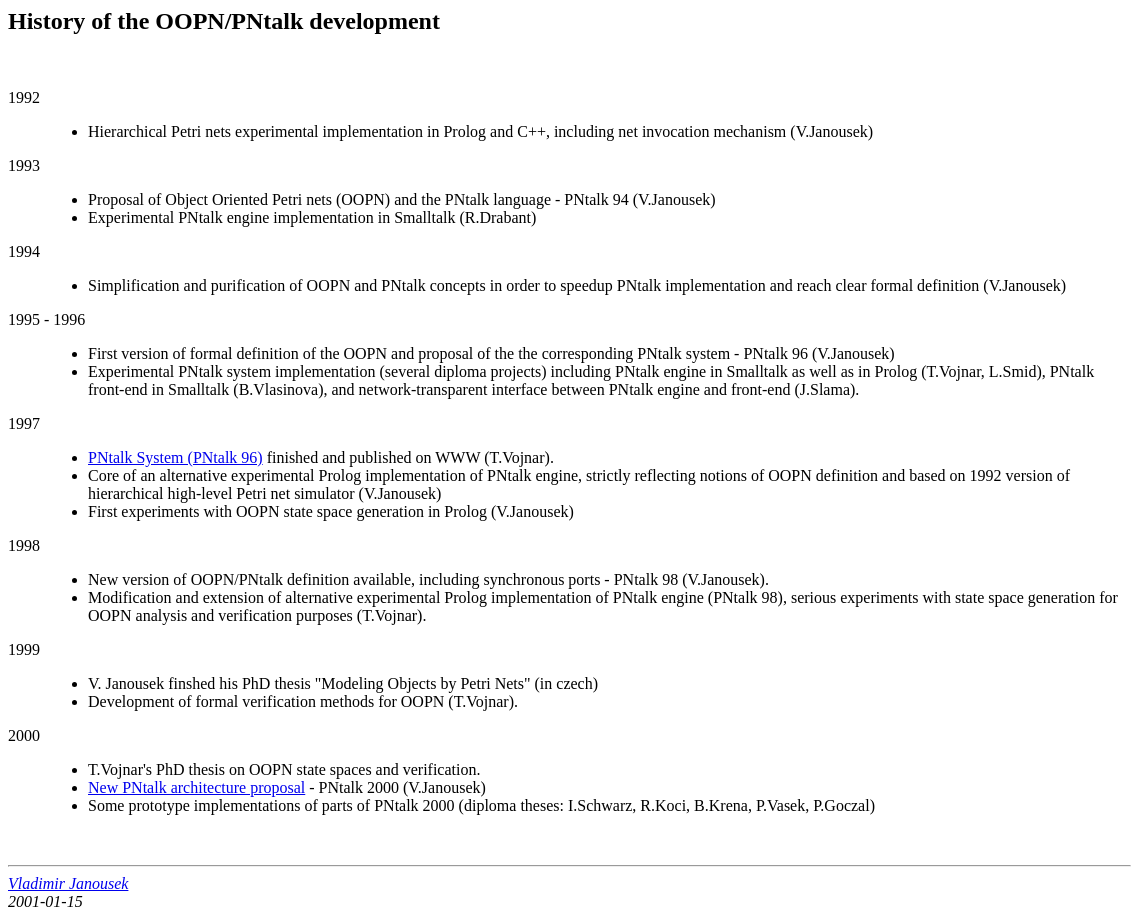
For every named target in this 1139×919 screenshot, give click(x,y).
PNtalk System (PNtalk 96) (175, 457)
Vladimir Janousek (68, 883)
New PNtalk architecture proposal (196, 787)
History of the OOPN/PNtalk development (224, 21)
